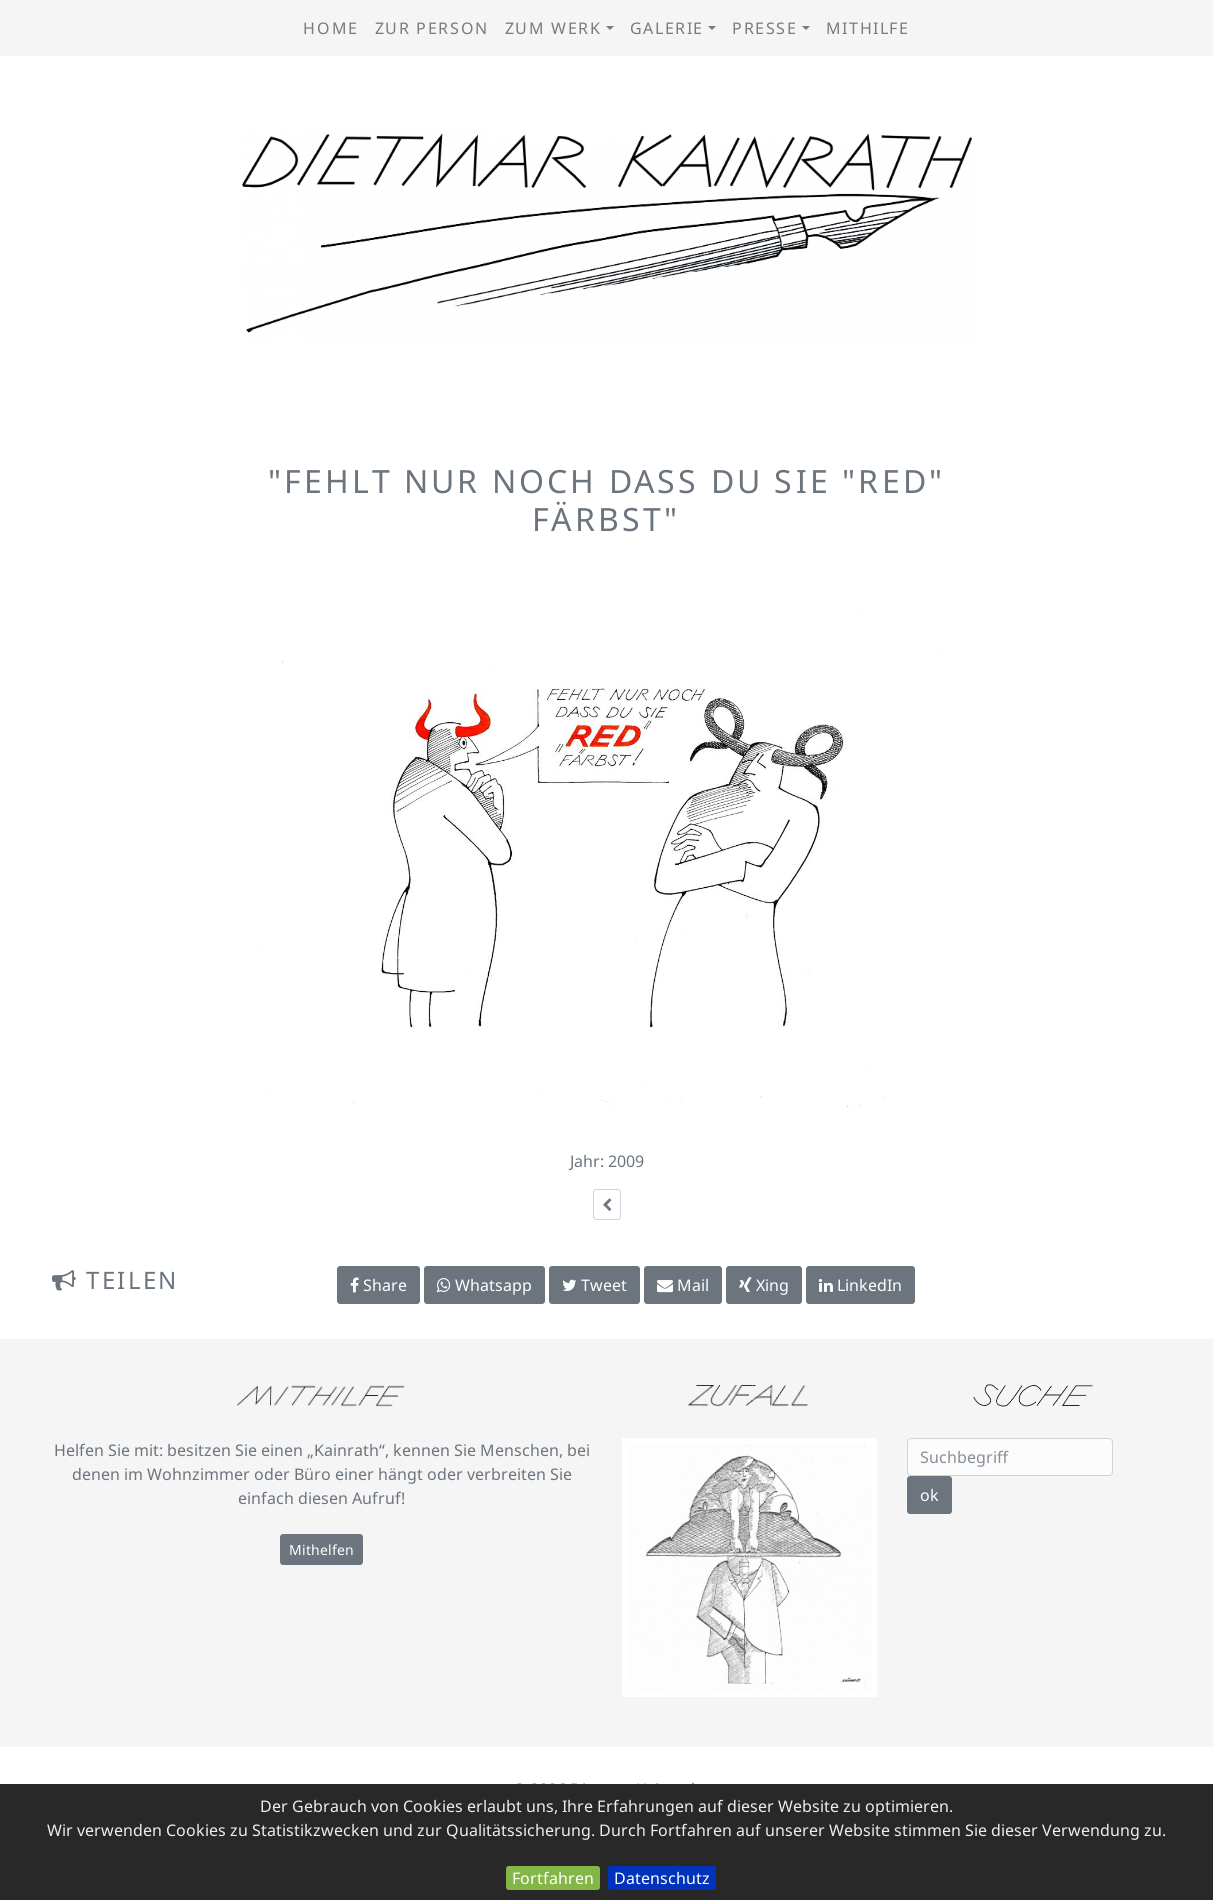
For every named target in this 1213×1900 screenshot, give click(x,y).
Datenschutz (662, 1878)
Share (378, 1285)
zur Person (432, 28)
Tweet (594, 1285)
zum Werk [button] (553, 28)
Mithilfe (868, 28)
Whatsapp (484, 1285)
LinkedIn (860, 1285)
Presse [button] (765, 28)
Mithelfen (321, 1549)
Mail (683, 1285)
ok (929, 1495)
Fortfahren (553, 1878)
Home (330, 28)
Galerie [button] (667, 28)
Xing (764, 1285)
